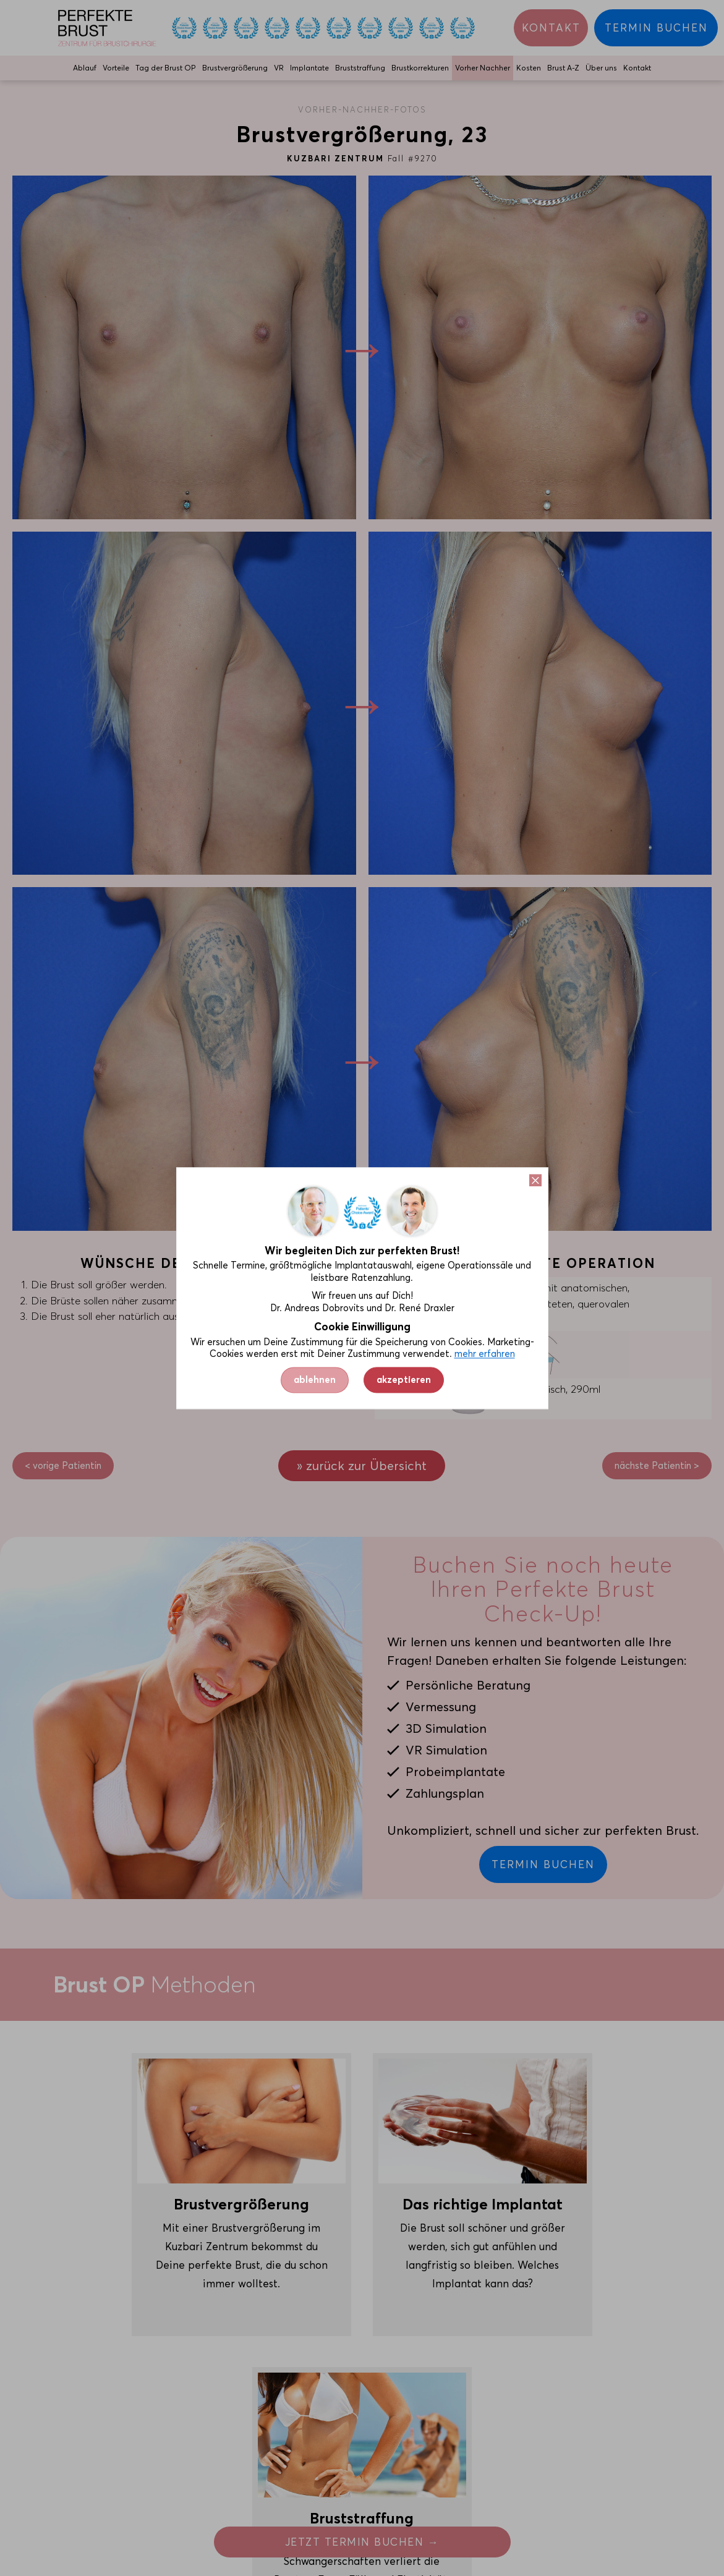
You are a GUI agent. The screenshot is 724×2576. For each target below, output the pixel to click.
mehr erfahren (484, 1354)
